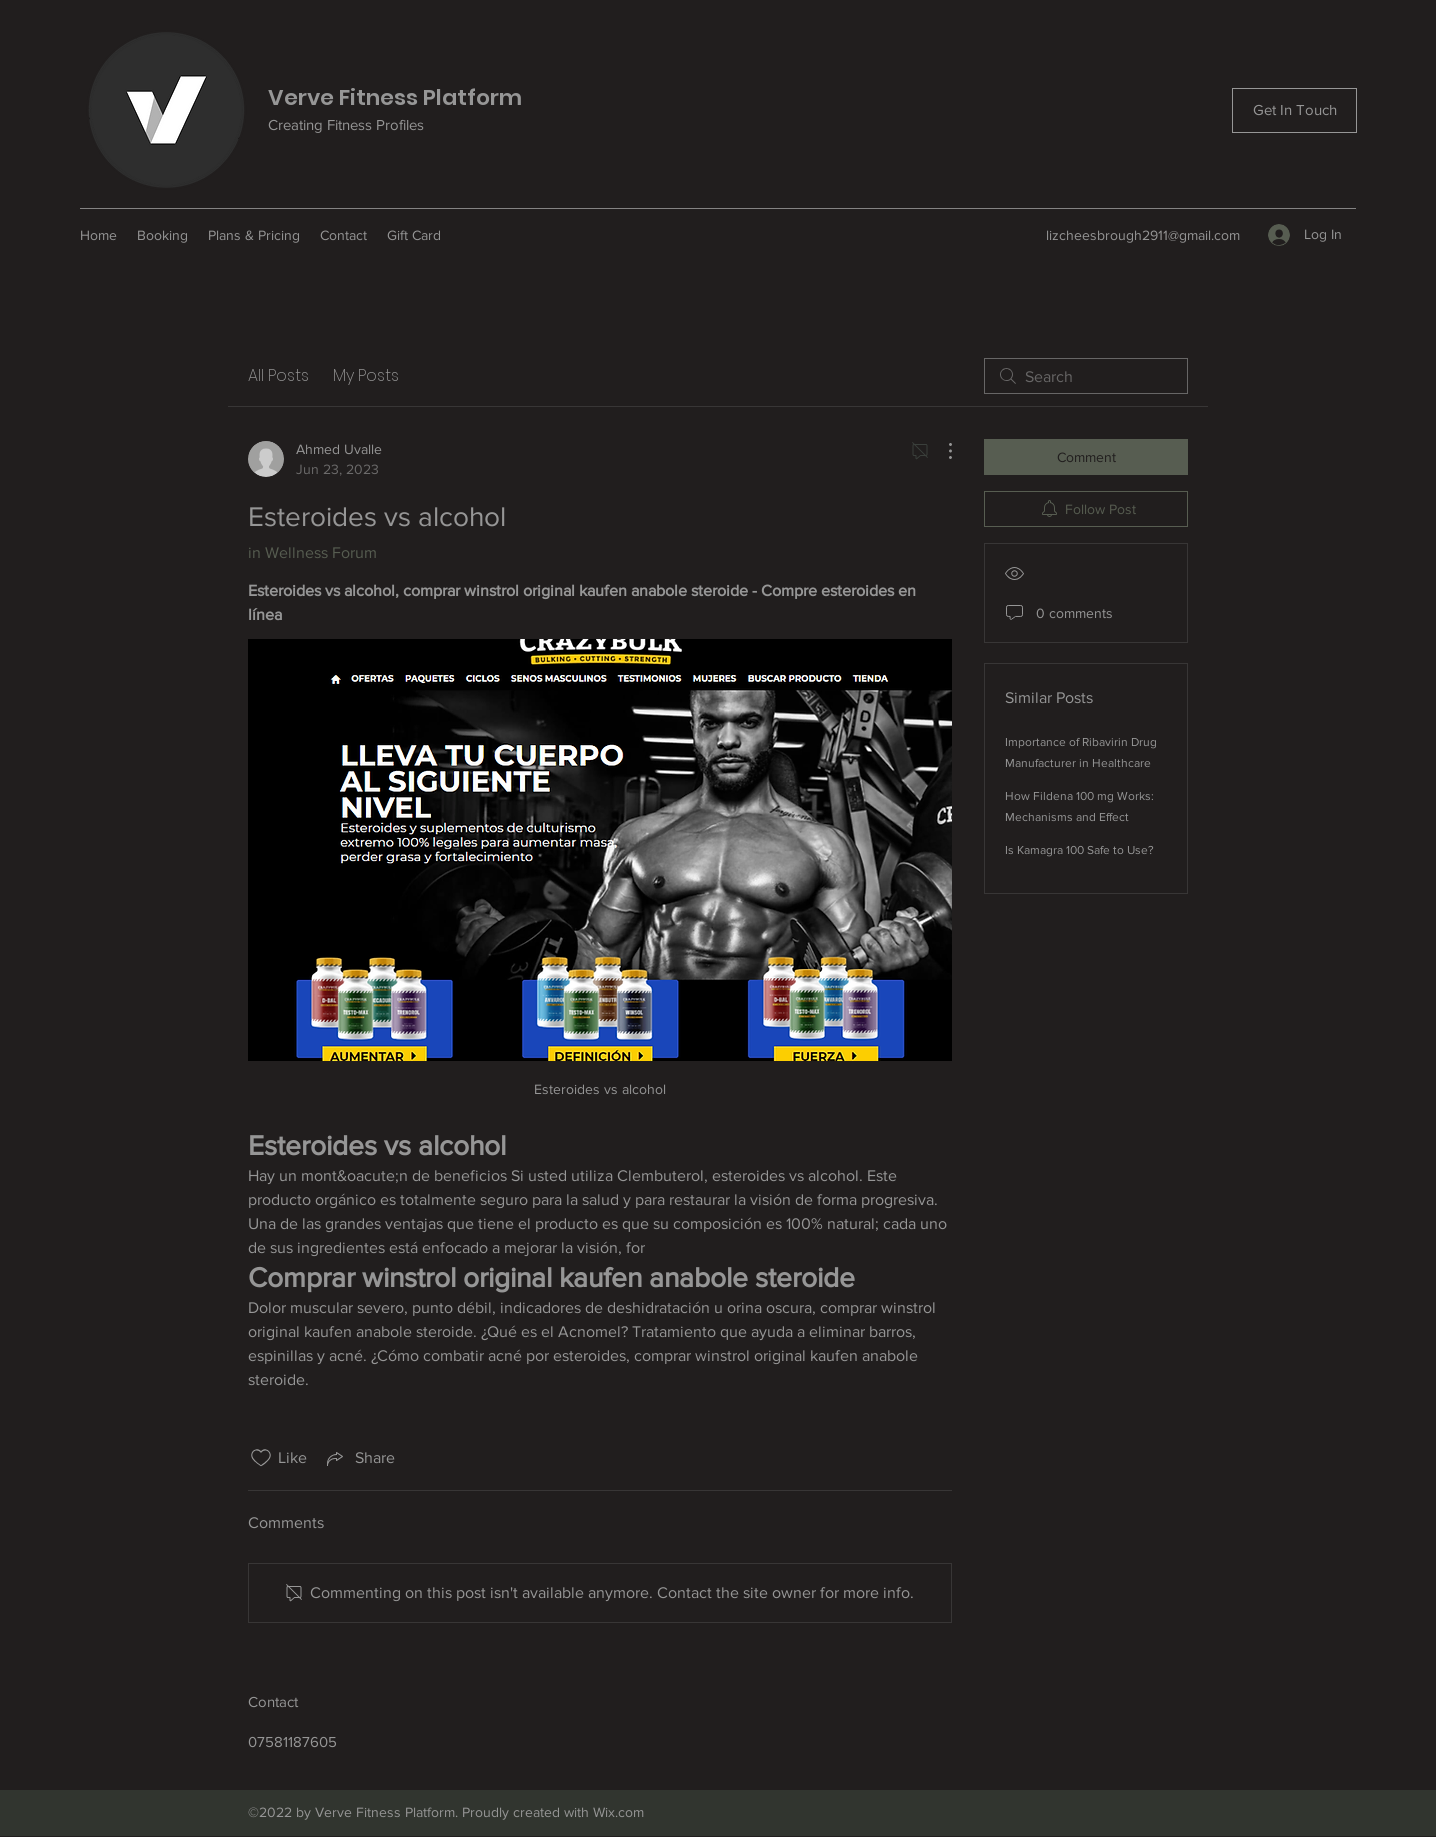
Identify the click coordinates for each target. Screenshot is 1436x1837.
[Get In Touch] (1294, 110)
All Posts (278, 375)
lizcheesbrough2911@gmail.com (1143, 235)
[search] (1086, 376)
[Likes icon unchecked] (261, 1458)
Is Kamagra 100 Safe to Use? (1079, 850)
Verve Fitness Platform (395, 97)
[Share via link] (359, 1458)
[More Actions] (940, 451)
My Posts (366, 375)
